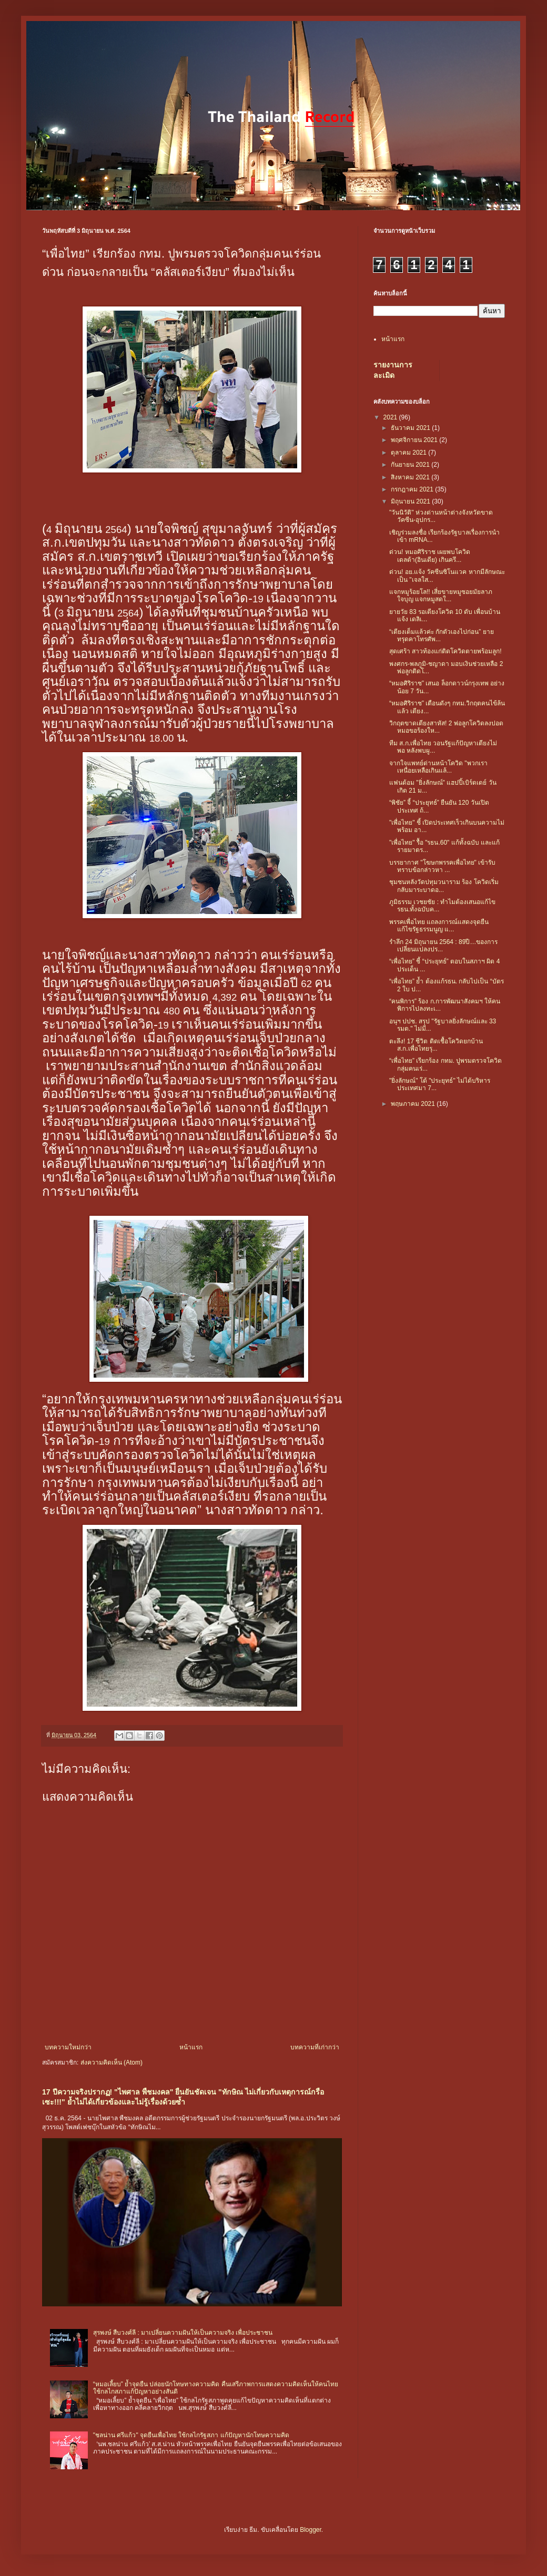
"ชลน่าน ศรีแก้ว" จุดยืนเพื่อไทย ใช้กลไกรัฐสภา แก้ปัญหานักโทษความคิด (191, 2435)
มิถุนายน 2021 (411, 501)
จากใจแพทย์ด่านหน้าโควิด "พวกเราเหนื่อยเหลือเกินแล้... (438, 767)
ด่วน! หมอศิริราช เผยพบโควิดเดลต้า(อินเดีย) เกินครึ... (429, 555)
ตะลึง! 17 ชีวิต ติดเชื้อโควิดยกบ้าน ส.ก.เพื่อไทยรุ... (436, 1045)
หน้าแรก (190, 2047)
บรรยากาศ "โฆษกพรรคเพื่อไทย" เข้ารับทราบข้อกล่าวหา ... (442, 866)
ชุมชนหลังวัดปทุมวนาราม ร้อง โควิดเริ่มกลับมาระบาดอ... (444, 885)
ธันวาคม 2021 (411, 428)
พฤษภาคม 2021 (414, 1103)
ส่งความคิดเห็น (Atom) (111, 2062)
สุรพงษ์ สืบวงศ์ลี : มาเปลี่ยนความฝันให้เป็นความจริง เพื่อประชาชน (183, 2332)
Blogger (310, 2529)
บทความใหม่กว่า (68, 2047)
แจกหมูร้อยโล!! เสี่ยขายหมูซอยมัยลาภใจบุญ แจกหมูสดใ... (440, 595)
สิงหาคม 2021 (411, 477)
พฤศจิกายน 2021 (415, 440)
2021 (391, 417)
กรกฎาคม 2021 (413, 489)
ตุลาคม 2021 (409, 452)
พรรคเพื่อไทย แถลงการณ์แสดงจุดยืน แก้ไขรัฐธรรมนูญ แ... (439, 925)
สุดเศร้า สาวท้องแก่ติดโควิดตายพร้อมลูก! (445, 651)
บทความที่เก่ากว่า (314, 2047)
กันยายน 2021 (411, 464)
